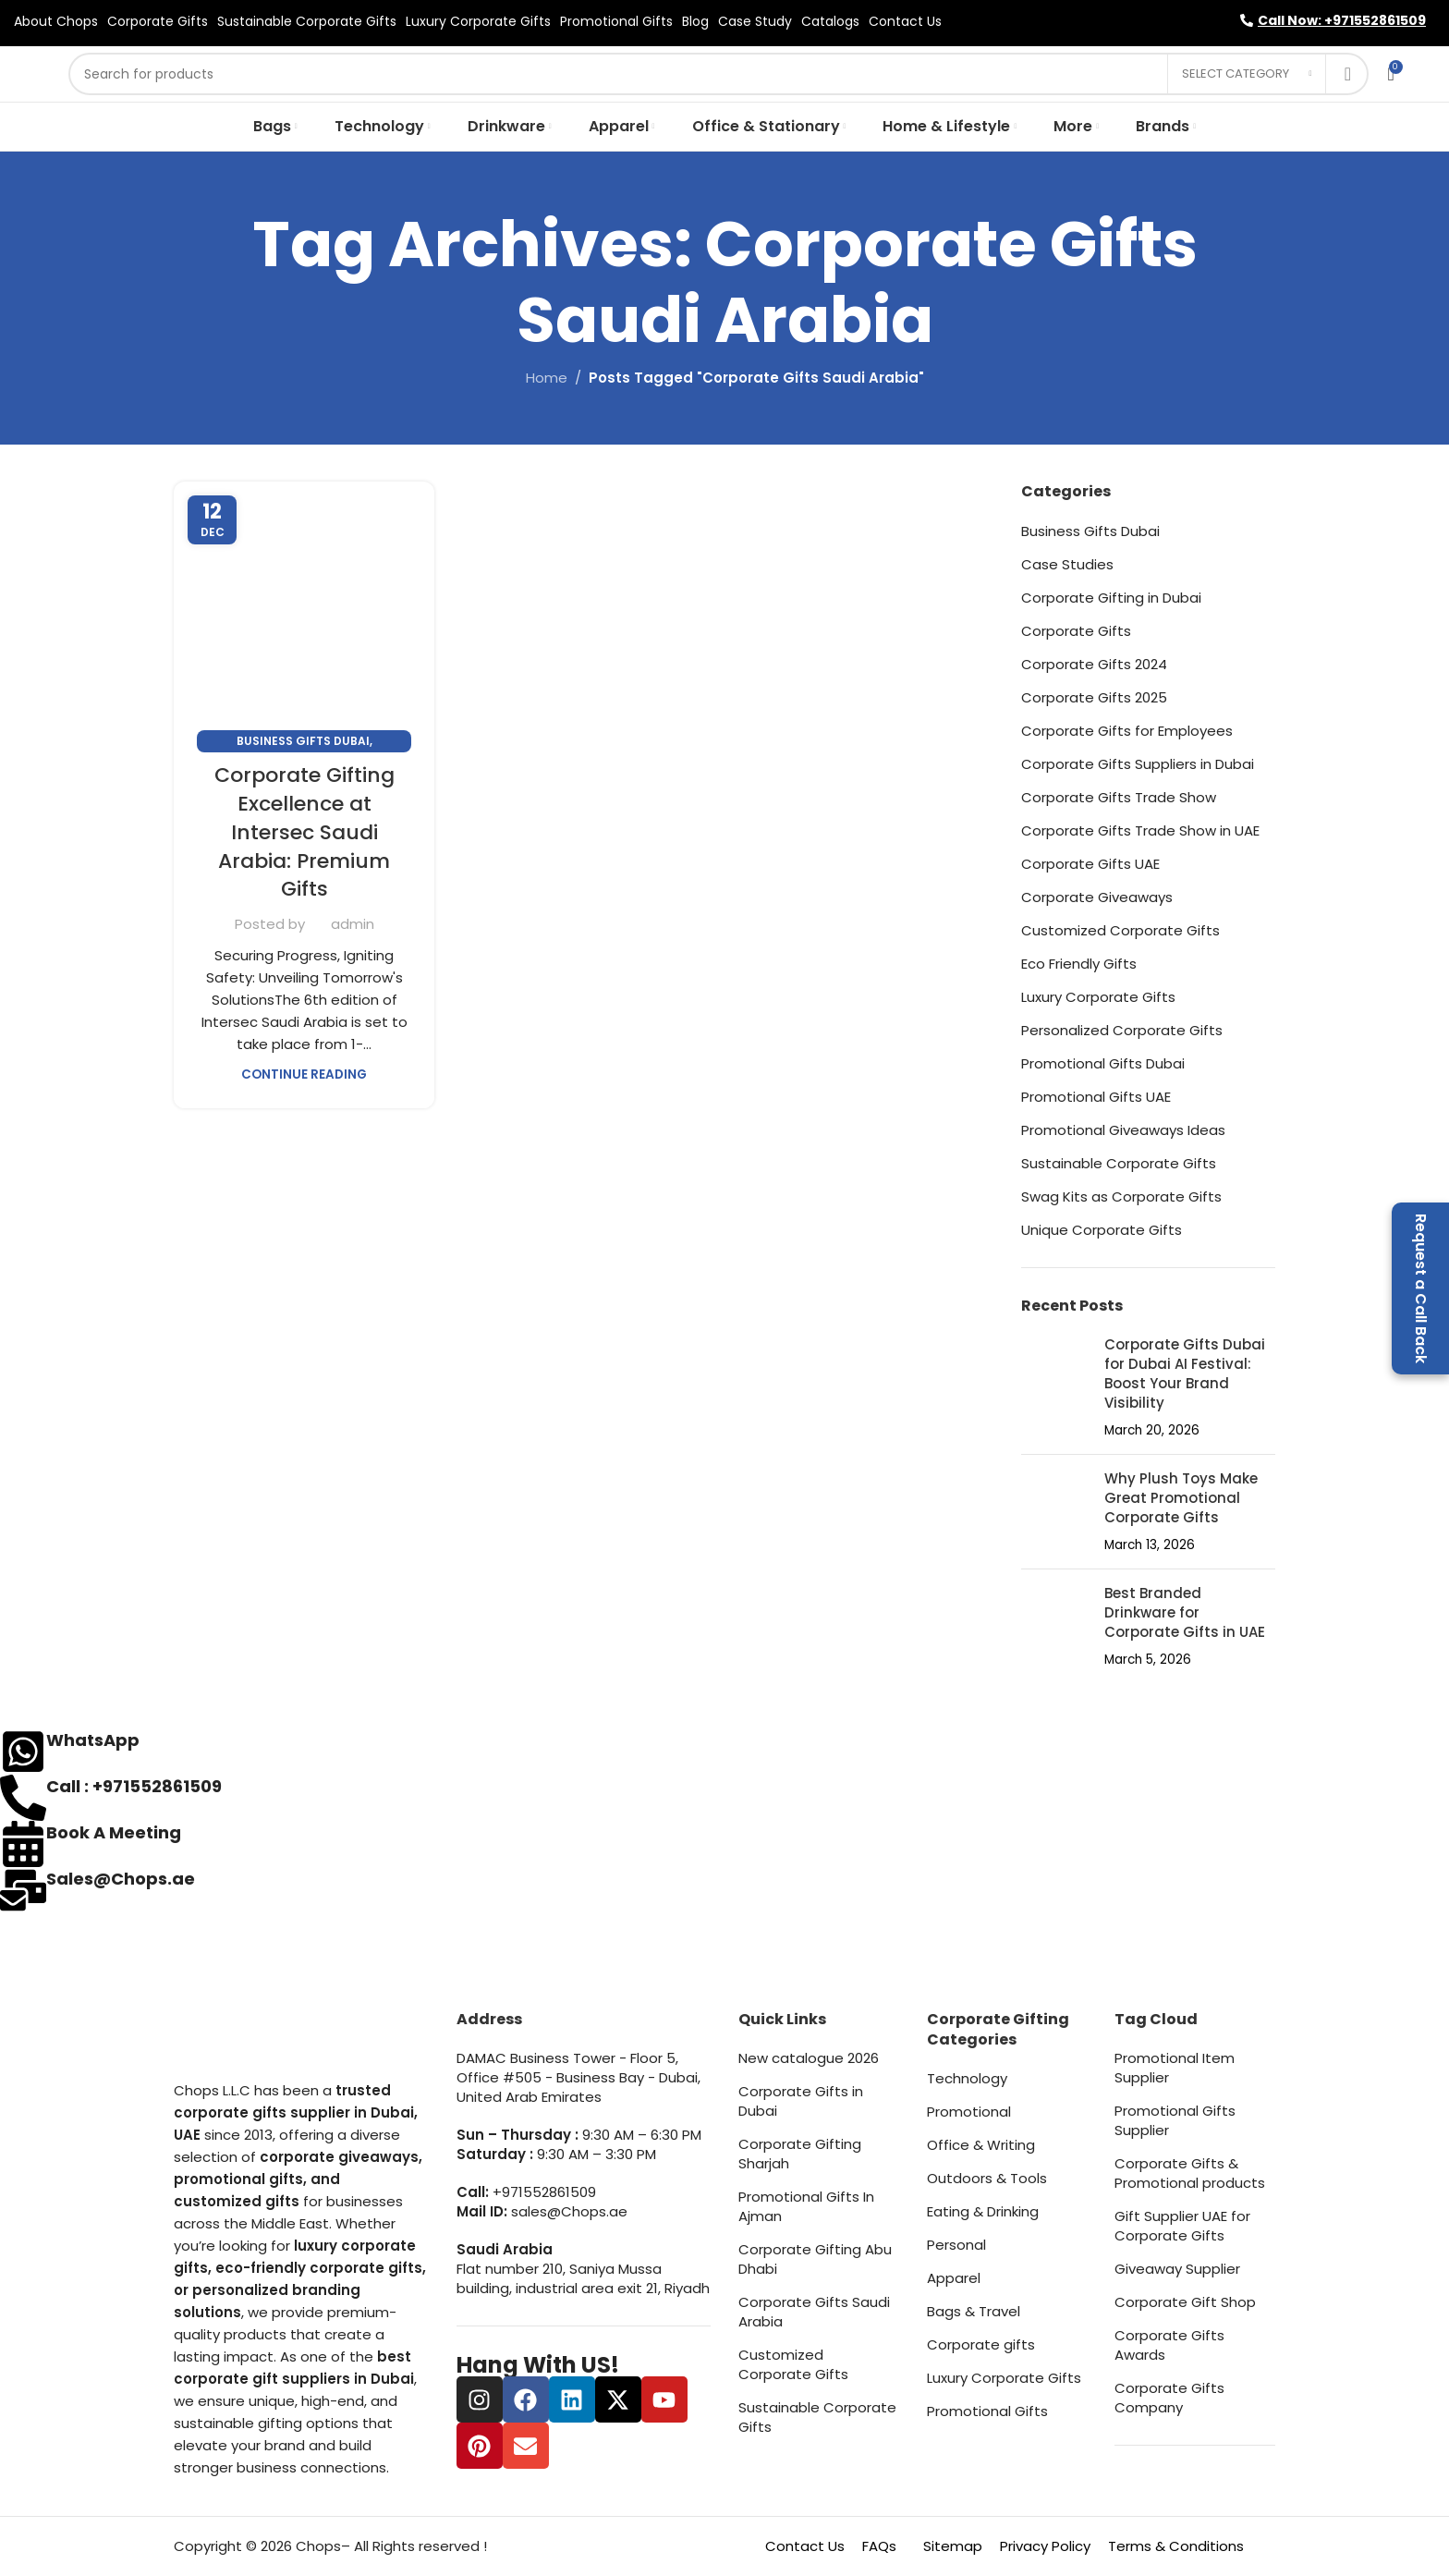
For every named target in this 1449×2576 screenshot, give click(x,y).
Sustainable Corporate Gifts (1118, 1163)
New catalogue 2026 (808, 2058)
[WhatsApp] (23, 1751)
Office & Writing (981, 2145)
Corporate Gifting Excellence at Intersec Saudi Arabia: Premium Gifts (304, 832)
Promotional (969, 2111)
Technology (967, 2078)
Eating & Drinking (983, 2211)
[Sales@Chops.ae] (23, 1890)
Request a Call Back (1420, 1288)
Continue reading (304, 1074)
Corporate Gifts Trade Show (1118, 797)
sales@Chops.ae (569, 2211)
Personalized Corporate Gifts (1122, 1030)
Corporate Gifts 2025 (1094, 697)
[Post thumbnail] (1055, 1387)
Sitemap (952, 2546)
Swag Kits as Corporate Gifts (1121, 1196)
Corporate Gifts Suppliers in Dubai (1137, 764)
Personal (956, 2244)
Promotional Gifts (987, 2411)
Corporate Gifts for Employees (1127, 730)
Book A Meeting (113, 1832)
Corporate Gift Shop (1185, 2302)
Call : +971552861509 (134, 1786)
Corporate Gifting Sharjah (799, 2153)
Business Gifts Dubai (303, 741)
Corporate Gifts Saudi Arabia (814, 2311)
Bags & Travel (973, 2311)
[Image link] (266, 2043)
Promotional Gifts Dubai (1103, 1063)
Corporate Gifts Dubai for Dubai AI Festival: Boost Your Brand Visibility (1184, 1373)
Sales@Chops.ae (120, 1878)
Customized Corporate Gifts (1120, 930)
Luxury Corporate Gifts (1098, 997)
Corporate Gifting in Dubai (1111, 597)
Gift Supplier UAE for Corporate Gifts (1182, 2225)
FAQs (879, 2546)
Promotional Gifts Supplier (1175, 2120)
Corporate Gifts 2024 (1094, 664)
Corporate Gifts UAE (1090, 863)
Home (546, 377)
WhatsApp (93, 1740)
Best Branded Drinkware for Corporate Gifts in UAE (1184, 1612)
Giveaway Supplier (1177, 2268)
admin (352, 924)
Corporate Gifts (1076, 631)
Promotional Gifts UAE (1096, 1096)
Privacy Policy (1045, 2546)
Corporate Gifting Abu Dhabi (815, 2259)
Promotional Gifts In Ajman (806, 2206)
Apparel (953, 2278)
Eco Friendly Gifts (1079, 963)
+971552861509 (544, 2192)
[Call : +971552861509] (23, 1798)
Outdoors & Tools (987, 2178)
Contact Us (805, 2546)
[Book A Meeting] (23, 1844)
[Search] (718, 74)
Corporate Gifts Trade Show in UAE (1140, 830)
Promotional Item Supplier (1174, 2067)
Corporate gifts (981, 2344)
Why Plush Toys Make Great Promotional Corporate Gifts (1181, 1498)
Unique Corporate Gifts (1101, 1229)
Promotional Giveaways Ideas (1123, 1130)
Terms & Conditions (1176, 2546)
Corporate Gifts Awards (1169, 2345)
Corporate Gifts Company (1169, 2397)
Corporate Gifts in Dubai (800, 2101)
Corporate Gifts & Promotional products (1189, 2173)
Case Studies (1067, 564)
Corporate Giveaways (1097, 897)
